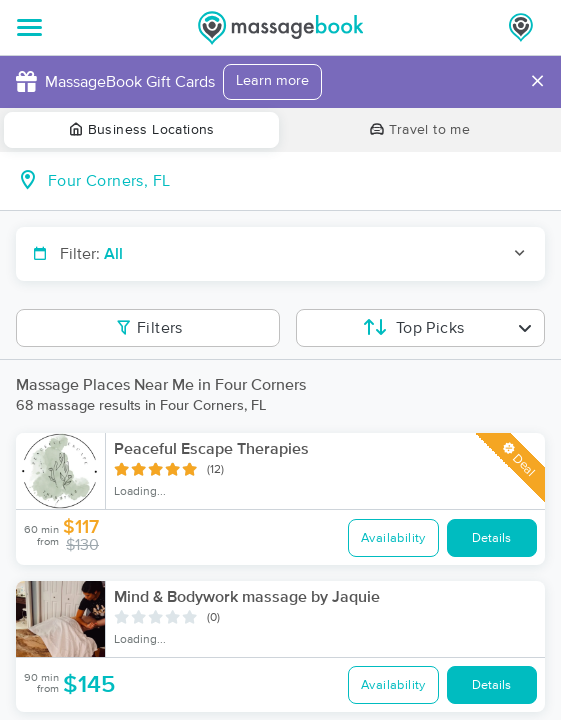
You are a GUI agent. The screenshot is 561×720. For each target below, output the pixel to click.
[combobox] (296, 181)
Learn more (272, 81)
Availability (393, 538)
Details (491, 538)
